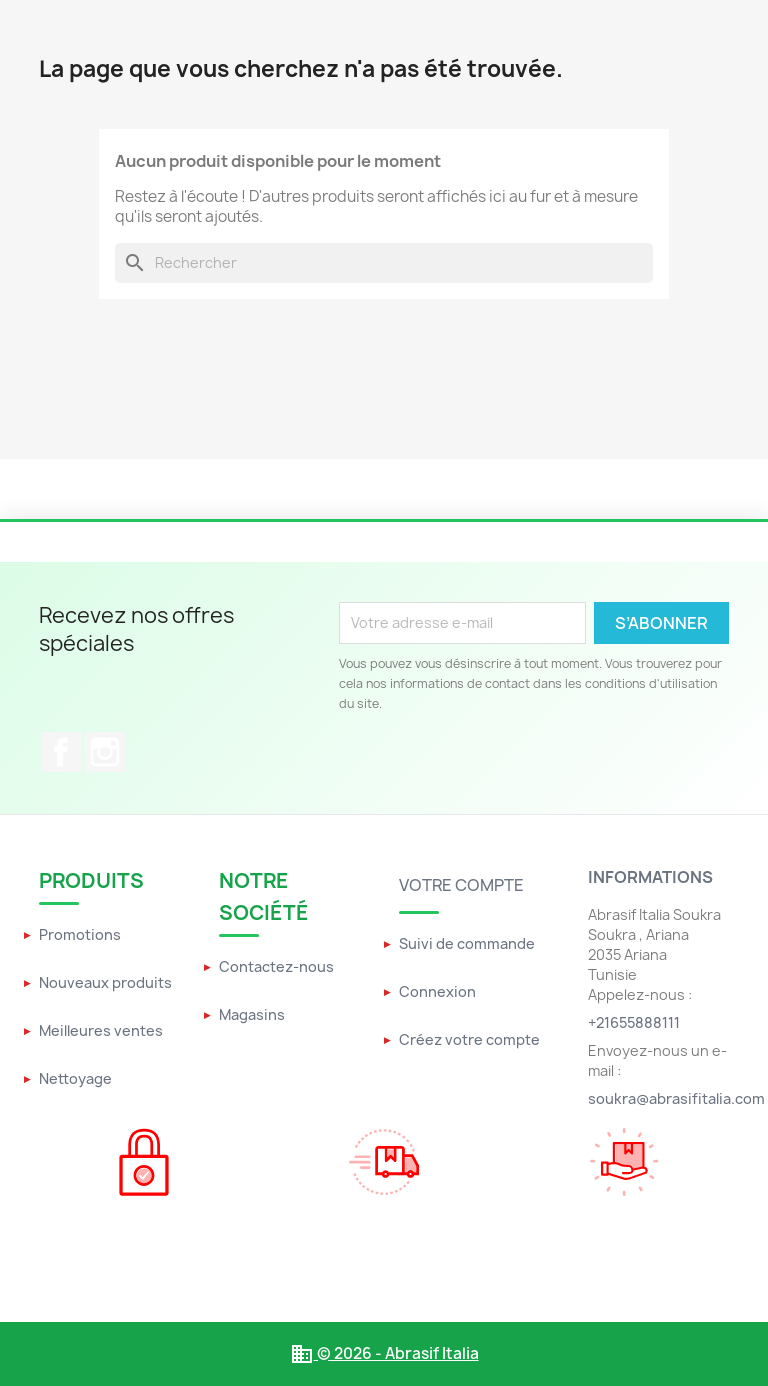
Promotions (80, 934)
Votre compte (461, 885)
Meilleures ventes (101, 1030)
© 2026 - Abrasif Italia (384, 1353)
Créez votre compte (469, 1039)
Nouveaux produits (105, 982)
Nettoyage (75, 1078)
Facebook (61, 752)
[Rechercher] (384, 263)
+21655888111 (634, 1022)
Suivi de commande (467, 943)
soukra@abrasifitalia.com (676, 1098)
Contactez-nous (276, 966)
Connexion (437, 991)
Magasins (252, 1014)
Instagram (105, 752)
